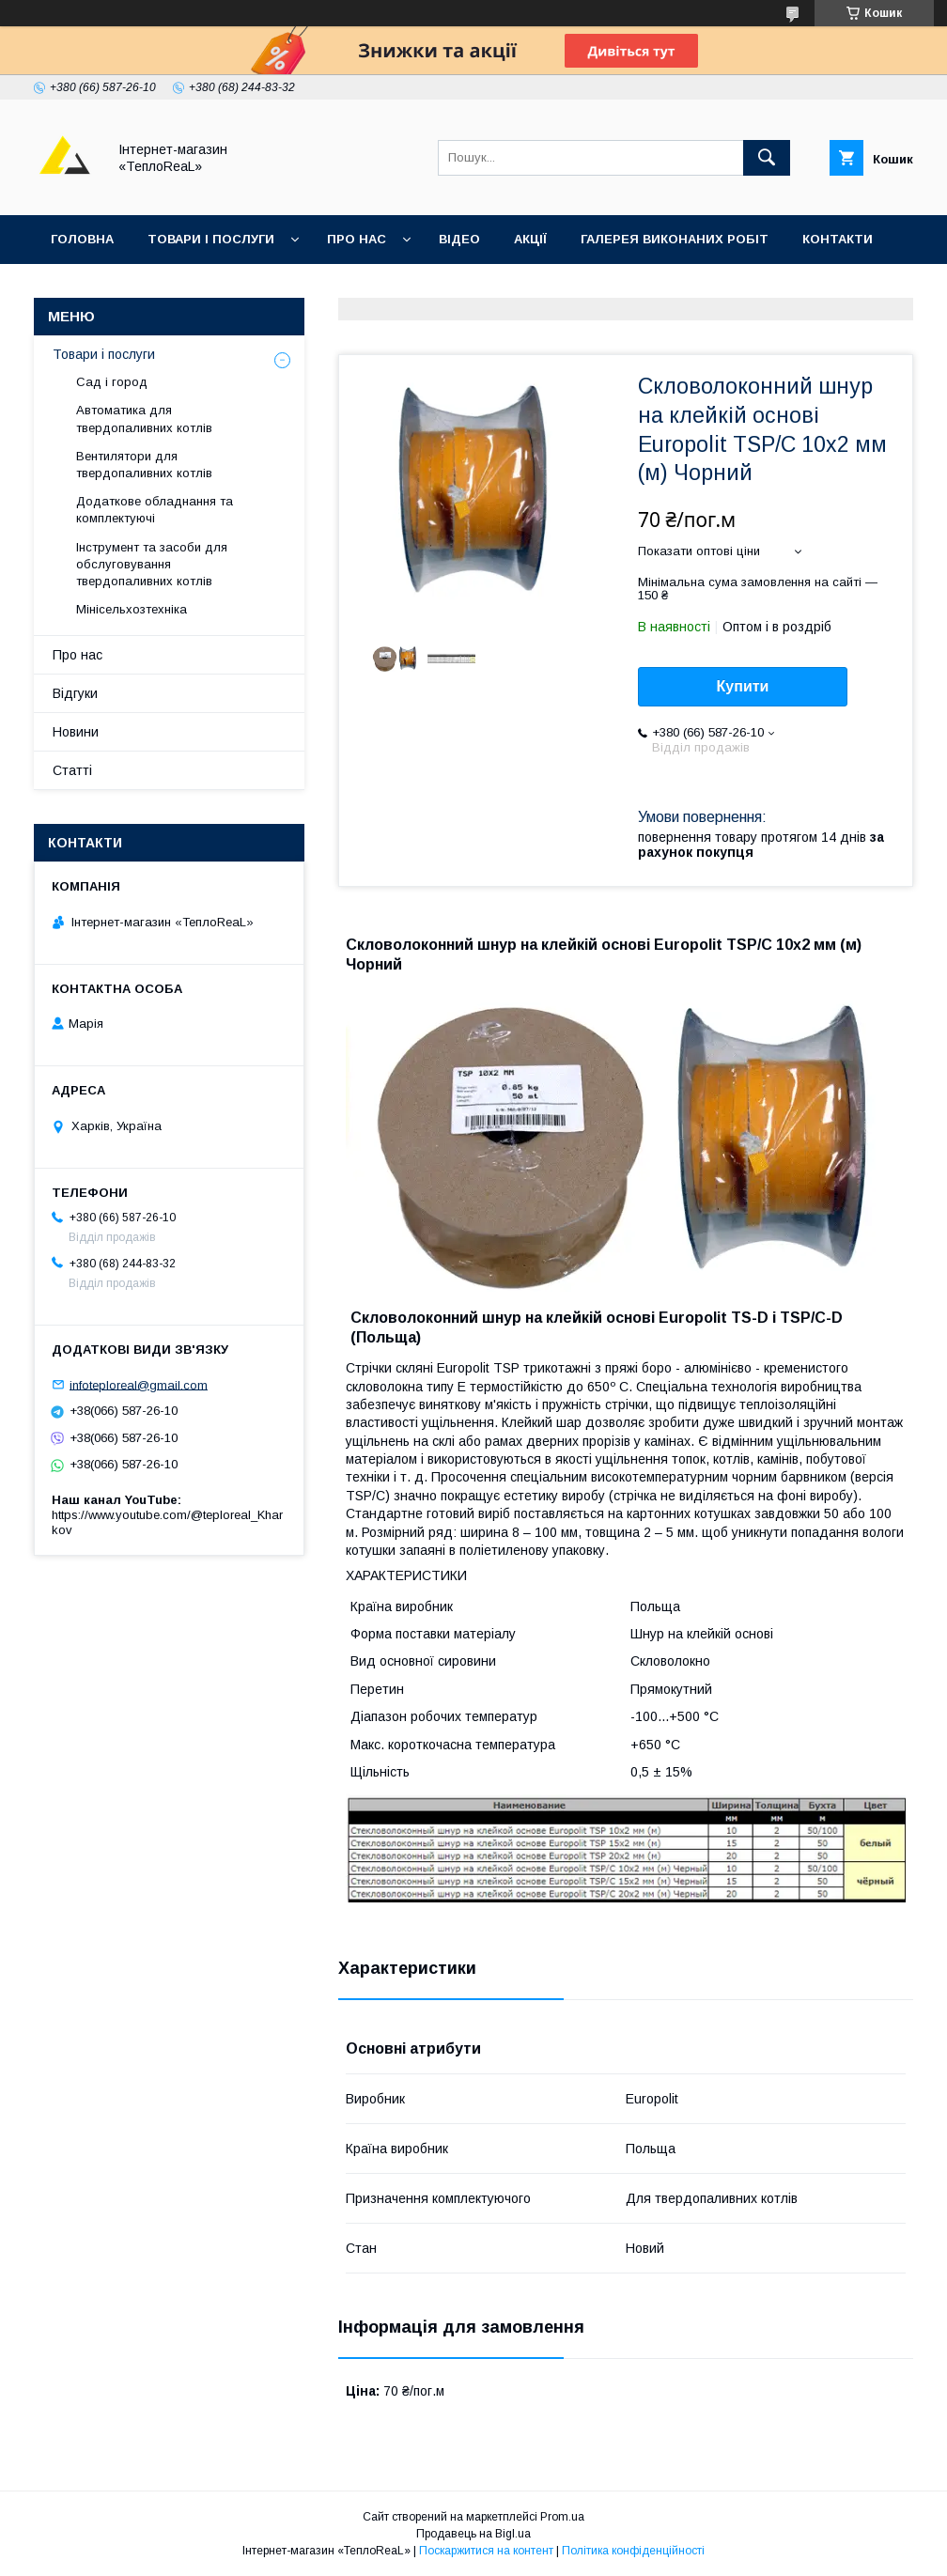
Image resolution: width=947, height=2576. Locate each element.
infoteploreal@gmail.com (139, 1384)
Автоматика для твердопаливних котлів (144, 418)
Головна (82, 239)
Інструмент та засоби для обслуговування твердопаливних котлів (151, 564)
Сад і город (111, 382)
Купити (743, 686)
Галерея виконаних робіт (674, 239)
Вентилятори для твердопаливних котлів (144, 464)
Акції (530, 239)
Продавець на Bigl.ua (473, 2533)
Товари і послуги (210, 239)
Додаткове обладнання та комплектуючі (154, 509)
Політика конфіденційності (633, 2550)
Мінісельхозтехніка (131, 609)
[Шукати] (766, 158)
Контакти (837, 239)
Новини (76, 731)
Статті (72, 770)
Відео (459, 239)
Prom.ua (562, 2516)
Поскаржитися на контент (486, 2550)
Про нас (356, 239)
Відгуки (77, 288)
